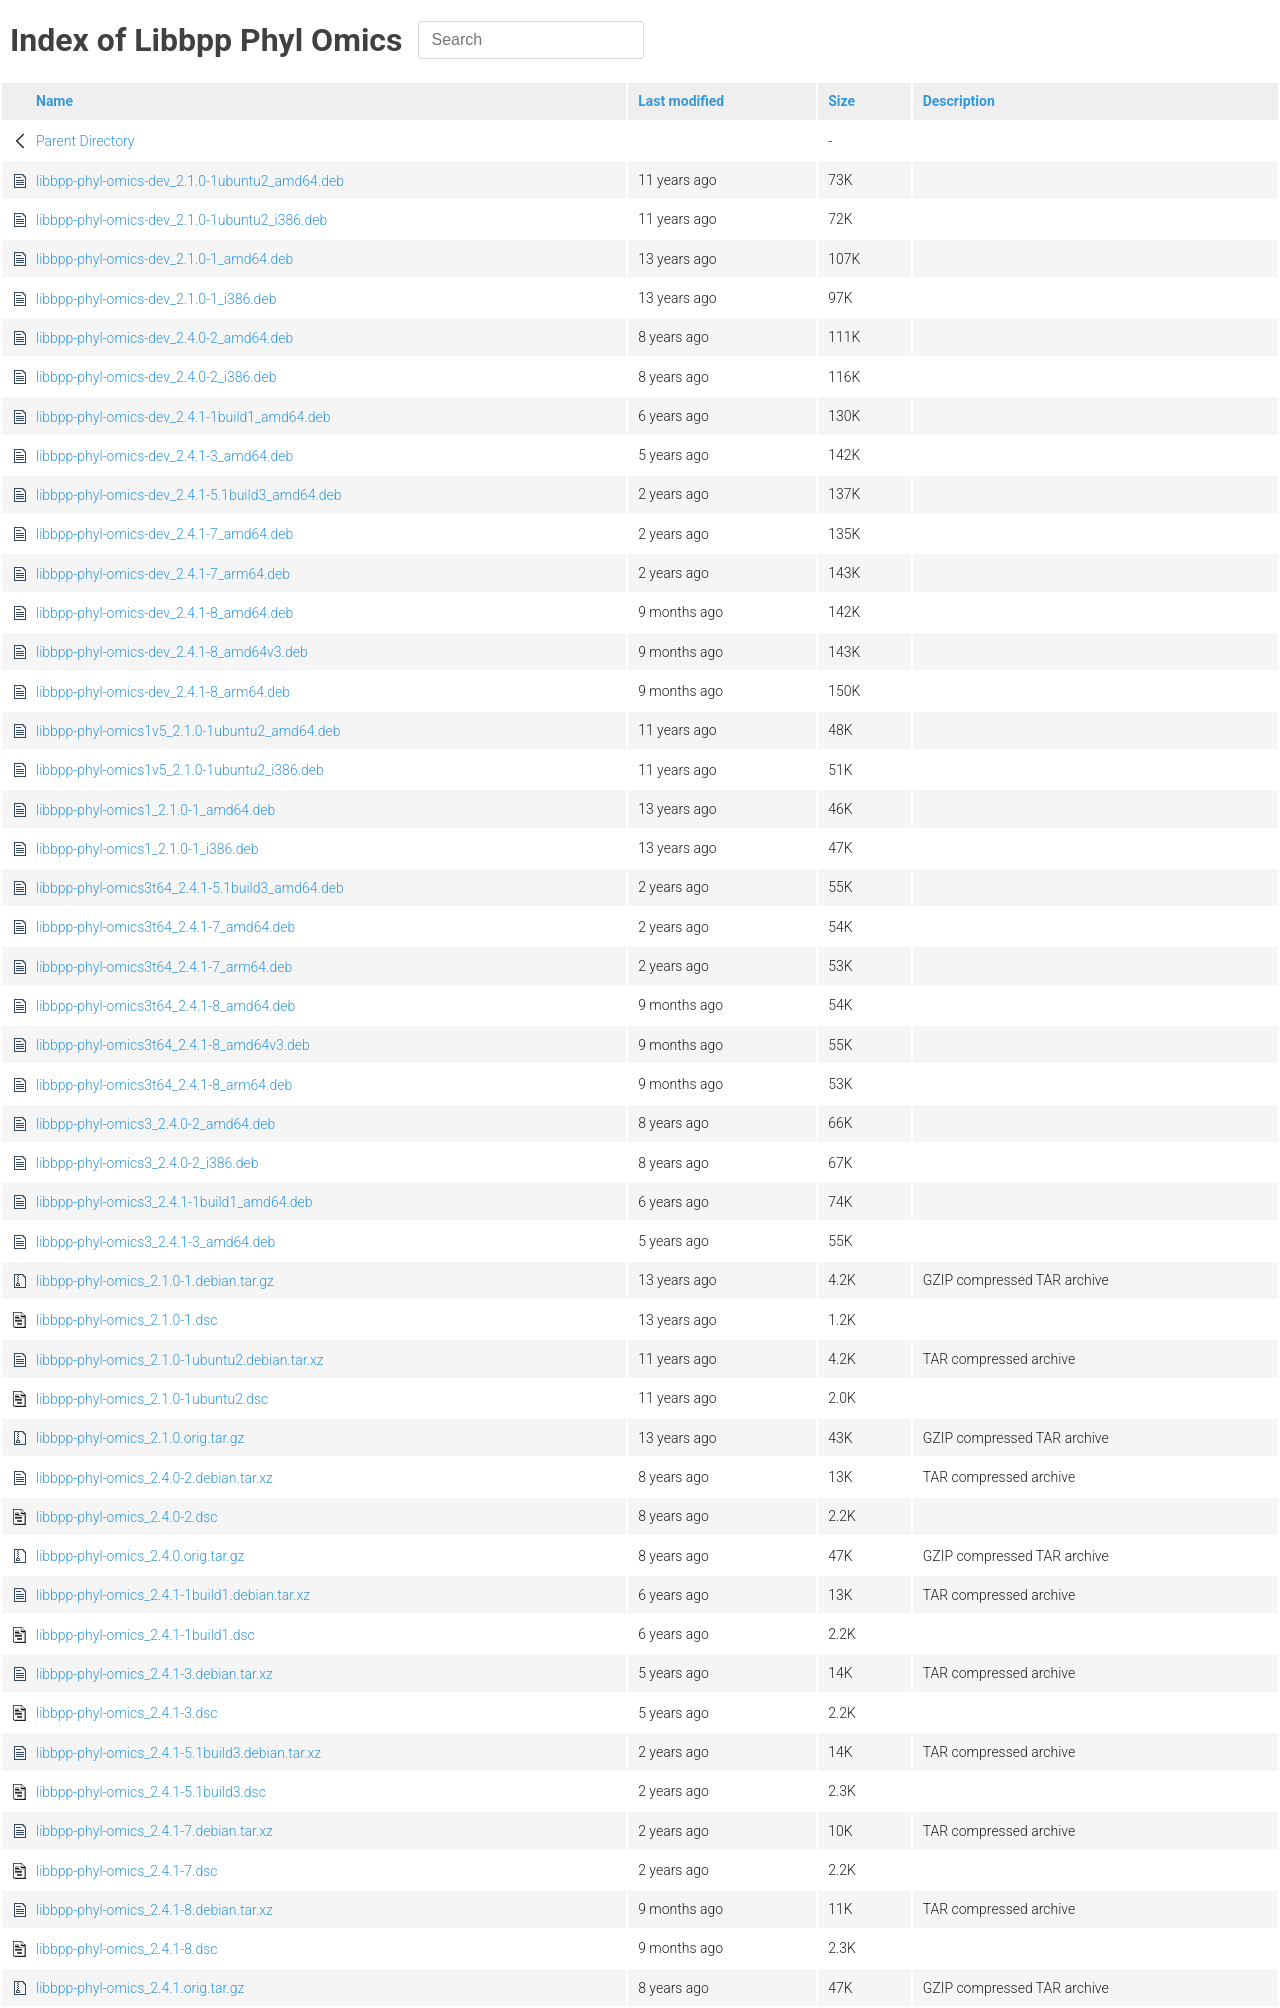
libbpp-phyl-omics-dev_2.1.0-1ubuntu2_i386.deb (181, 220)
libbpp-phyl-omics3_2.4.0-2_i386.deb (147, 1163)
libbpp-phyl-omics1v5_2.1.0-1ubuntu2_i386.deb (180, 770)
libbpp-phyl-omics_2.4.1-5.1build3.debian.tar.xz (178, 1753)
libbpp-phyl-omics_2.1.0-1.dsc (127, 1320)
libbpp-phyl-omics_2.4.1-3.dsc (127, 1713)
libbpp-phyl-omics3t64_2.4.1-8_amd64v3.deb (173, 1045)
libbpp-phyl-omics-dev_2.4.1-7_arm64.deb (163, 574)
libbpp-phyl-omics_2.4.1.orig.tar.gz (140, 1988)
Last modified (681, 101)
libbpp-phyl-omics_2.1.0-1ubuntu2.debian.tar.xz (180, 1360)
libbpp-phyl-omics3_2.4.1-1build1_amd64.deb (174, 1202)
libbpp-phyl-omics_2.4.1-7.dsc (127, 1871)
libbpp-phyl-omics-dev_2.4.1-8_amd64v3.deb (172, 652)
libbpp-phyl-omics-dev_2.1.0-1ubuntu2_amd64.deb (190, 181)
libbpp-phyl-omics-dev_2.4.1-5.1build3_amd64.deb (189, 495)
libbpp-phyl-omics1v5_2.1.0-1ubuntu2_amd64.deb (188, 731)
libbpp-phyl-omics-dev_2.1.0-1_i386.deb (156, 299)
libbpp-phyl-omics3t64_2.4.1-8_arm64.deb (164, 1085)
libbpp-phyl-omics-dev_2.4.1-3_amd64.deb (164, 456)
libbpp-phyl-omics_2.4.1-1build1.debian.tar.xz (173, 1595)
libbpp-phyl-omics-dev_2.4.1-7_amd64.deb (164, 534)
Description (959, 101)
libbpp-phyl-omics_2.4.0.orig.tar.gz (140, 1556)
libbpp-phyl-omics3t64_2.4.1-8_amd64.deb (165, 1006)
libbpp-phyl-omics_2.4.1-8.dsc (127, 1949)
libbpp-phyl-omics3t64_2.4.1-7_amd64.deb (165, 927)
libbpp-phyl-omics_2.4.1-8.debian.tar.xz (154, 1910)
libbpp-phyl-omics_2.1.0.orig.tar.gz (140, 1438)
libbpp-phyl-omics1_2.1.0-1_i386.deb (147, 849)
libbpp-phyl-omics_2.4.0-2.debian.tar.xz (154, 1478)
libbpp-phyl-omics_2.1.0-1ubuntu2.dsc (152, 1399)
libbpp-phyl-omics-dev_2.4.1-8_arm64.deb (163, 692)
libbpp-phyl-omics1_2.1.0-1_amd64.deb (155, 810)
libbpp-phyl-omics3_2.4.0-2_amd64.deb (155, 1124)
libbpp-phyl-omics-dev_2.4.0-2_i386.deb (156, 377)
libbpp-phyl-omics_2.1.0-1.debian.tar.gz (155, 1281)
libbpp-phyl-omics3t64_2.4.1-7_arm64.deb (164, 967)
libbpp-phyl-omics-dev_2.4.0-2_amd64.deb (164, 338)
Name (54, 101)
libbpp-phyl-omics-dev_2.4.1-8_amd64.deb (164, 613)
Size (841, 101)
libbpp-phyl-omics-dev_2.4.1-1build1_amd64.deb (183, 417)
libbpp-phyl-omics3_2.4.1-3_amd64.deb (155, 1242)
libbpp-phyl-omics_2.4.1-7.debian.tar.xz (154, 1831)
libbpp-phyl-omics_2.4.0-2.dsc (127, 1517)
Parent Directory (85, 141)
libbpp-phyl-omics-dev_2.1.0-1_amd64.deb (164, 259)
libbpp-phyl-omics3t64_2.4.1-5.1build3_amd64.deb (190, 888)
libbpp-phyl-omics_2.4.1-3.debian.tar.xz (154, 1674)
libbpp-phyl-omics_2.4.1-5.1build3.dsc (151, 1792)
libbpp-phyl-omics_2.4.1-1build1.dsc (145, 1635)
